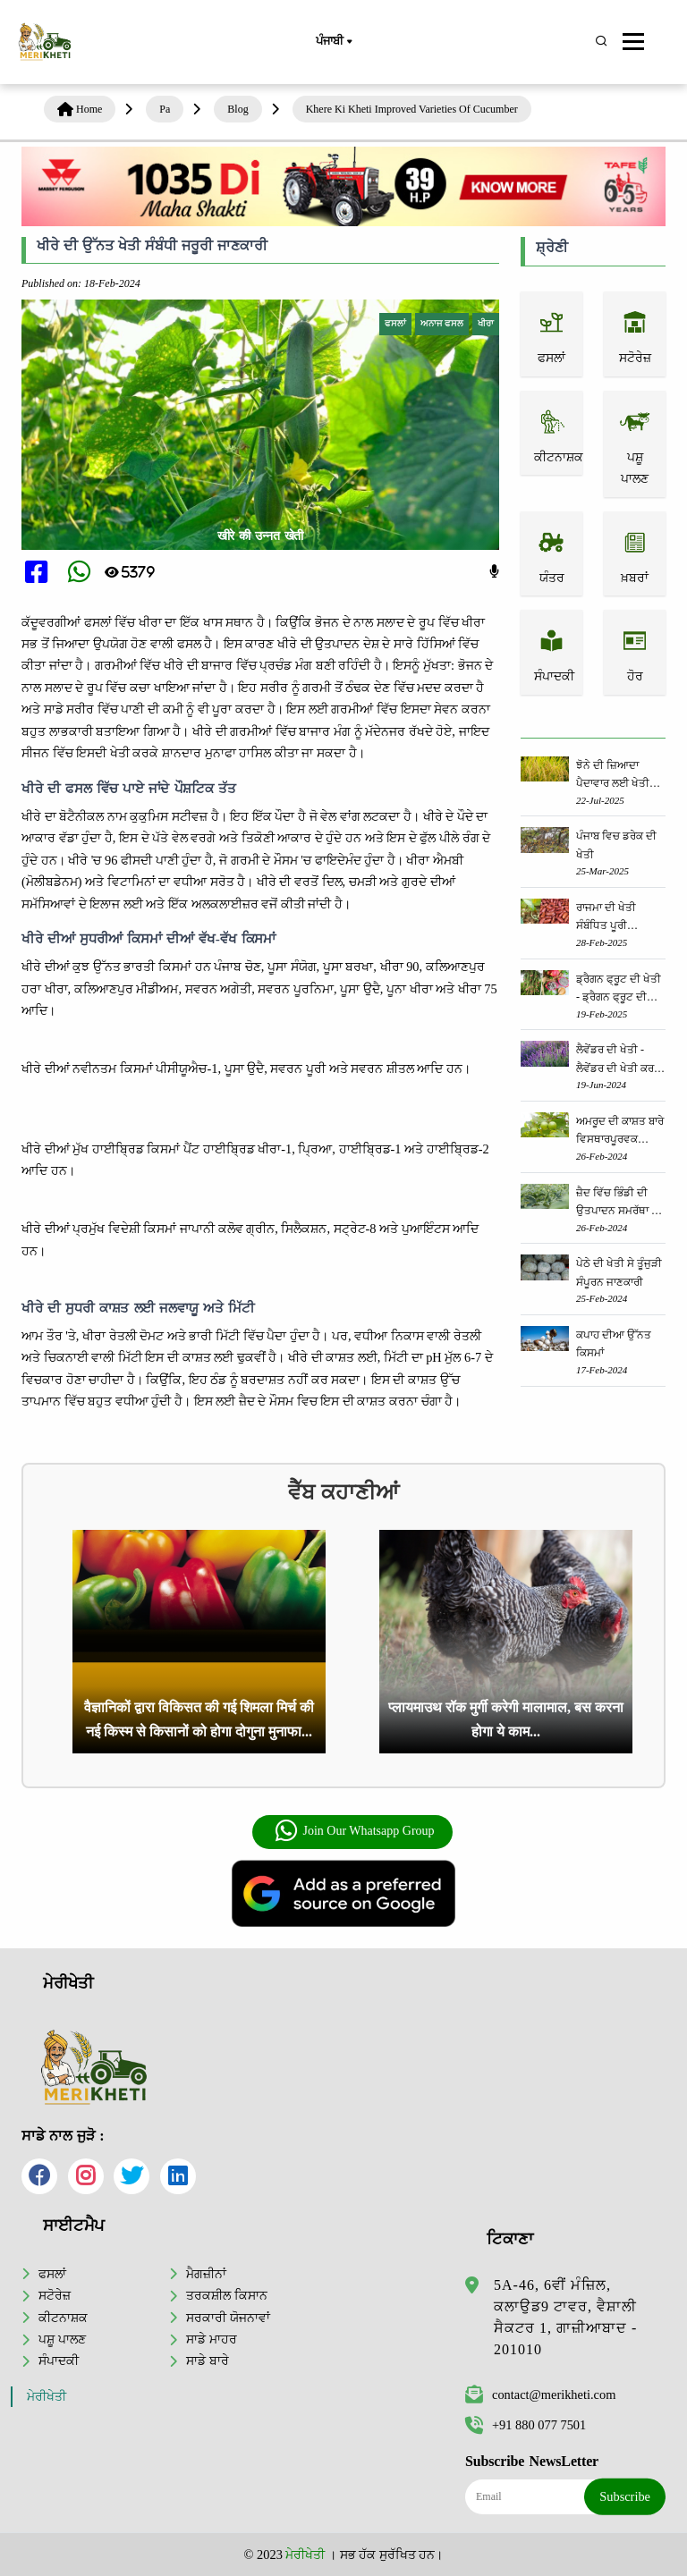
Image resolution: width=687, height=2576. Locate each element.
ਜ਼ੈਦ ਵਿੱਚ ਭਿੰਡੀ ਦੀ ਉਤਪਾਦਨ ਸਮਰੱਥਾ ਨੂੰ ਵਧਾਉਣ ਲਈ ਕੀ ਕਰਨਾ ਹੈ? (617, 1203)
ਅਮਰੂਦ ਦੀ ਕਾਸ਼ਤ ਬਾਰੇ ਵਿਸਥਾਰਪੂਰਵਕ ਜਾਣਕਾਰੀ (620, 1131)
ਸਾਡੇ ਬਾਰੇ (207, 2360)
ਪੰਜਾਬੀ (334, 42)
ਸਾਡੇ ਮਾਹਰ (211, 2339)
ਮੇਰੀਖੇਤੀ (46, 2396)
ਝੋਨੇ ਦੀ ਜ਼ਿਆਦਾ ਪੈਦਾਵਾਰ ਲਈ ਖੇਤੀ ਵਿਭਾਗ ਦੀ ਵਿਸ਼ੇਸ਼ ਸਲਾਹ (612, 775)
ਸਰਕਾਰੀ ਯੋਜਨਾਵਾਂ (228, 2317)
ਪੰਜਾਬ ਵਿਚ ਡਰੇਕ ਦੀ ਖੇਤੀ (616, 845)
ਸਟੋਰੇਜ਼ (54, 2295)
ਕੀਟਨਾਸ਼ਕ (63, 2317)
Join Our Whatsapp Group (354, 1831)
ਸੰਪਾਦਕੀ (58, 2360)
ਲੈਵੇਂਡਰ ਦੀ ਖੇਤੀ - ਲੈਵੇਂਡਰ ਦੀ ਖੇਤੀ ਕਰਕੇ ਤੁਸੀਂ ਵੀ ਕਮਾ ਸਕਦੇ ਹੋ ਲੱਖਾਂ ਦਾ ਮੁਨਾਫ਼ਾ (618, 1060)
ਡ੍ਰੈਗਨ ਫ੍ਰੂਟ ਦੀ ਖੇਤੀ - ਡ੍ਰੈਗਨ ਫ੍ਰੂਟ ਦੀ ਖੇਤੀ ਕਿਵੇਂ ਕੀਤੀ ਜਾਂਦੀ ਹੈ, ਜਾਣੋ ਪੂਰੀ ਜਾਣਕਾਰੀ (620, 989)
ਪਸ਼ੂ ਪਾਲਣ (62, 2339)
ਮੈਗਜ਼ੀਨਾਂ (206, 2274)
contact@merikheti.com (540, 2394)
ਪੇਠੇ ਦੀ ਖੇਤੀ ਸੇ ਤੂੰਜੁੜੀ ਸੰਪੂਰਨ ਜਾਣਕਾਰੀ (619, 1272)
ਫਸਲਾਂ (52, 2274)
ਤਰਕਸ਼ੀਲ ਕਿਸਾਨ (226, 2295)
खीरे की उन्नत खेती (260, 535)
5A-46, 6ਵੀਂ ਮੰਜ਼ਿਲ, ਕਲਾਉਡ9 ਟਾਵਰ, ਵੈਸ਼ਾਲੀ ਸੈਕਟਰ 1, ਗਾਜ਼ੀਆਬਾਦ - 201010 (565, 2317)
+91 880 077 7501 (525, 2425)
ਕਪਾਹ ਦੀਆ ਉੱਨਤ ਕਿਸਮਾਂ (613, 1344)
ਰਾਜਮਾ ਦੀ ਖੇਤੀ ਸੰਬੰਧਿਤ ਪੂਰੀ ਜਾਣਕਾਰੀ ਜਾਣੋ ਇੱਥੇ (613, 917)
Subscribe (624, 2496)
